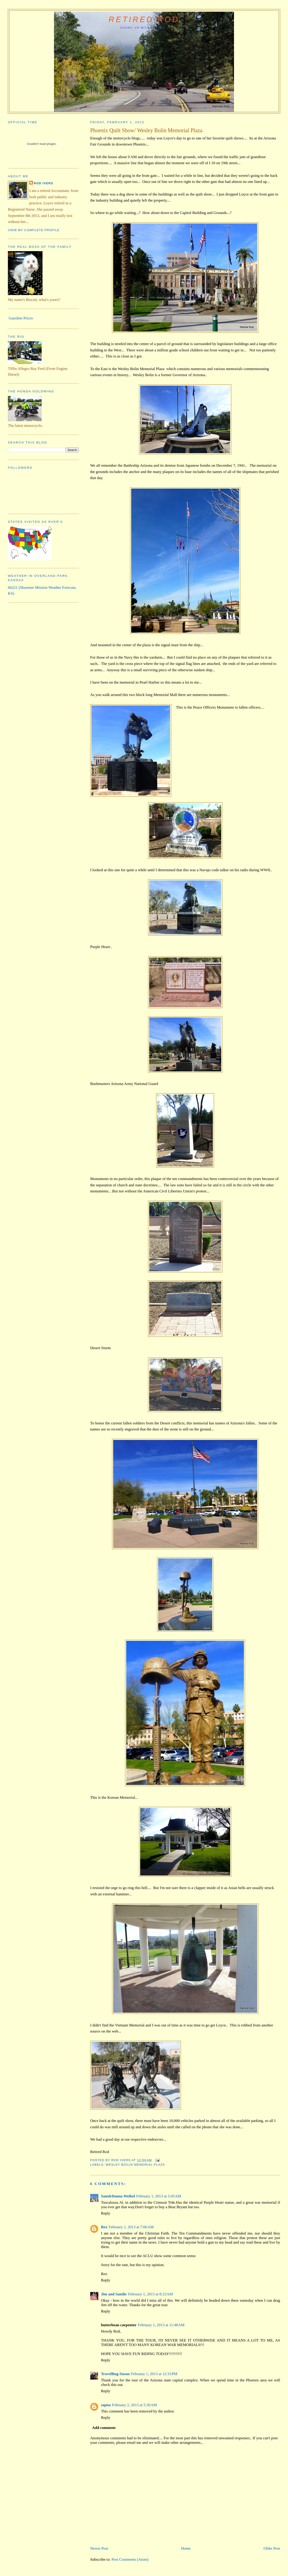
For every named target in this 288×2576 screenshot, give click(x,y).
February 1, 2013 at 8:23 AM (150, 2294)
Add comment (103, 2428)
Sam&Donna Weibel (118, 2196)
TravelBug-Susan (115, 2374)
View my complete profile (34, 230)
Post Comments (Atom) (130, 2559)
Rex (104, 2227)
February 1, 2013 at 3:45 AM (158, 2196)
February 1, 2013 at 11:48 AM (161, 2325)
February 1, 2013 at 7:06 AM (131, 2227)
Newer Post (99, 2548)
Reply (105, 2213)
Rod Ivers (43, 183)
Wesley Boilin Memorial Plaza (135, 2164)
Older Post (271, 2548)
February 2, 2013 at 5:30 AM (134, 2405)
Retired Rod (144, 19)
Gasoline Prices (21, 318)
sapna (106, 2405)
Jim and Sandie (114, 2294)
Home (186, 2548)
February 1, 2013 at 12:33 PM (154, 2374)
